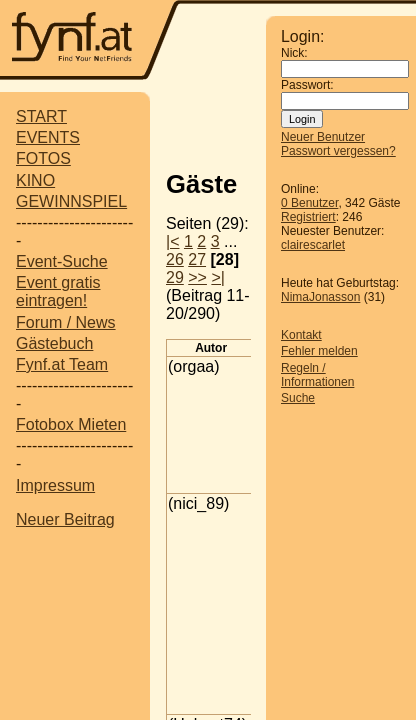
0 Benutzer (309, 203)
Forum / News (66, 322)
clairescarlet (313, 245)
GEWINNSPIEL (71, 201)
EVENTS (48, 137)
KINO (35, 180)
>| (218, 277)
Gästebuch (54, 343)
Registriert (308, 217)
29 (175, 277)
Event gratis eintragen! (58, 291)
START (41, 116)
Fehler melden (319, 351)
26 (175, 259)
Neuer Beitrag (65, 519)
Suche (298, 398)
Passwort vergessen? (338, 151)
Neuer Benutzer (323, 137)
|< (173, 241)
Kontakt (301, 335)
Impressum (55, 485)
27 (197, 259)
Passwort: (307, 85)
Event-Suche (62, 261)
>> (197, 277)
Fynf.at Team (62, 364)
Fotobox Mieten (71, 424)
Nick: (294, 53)
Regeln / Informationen (317, 375)
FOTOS (43, 158)
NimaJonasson (320, 297)
